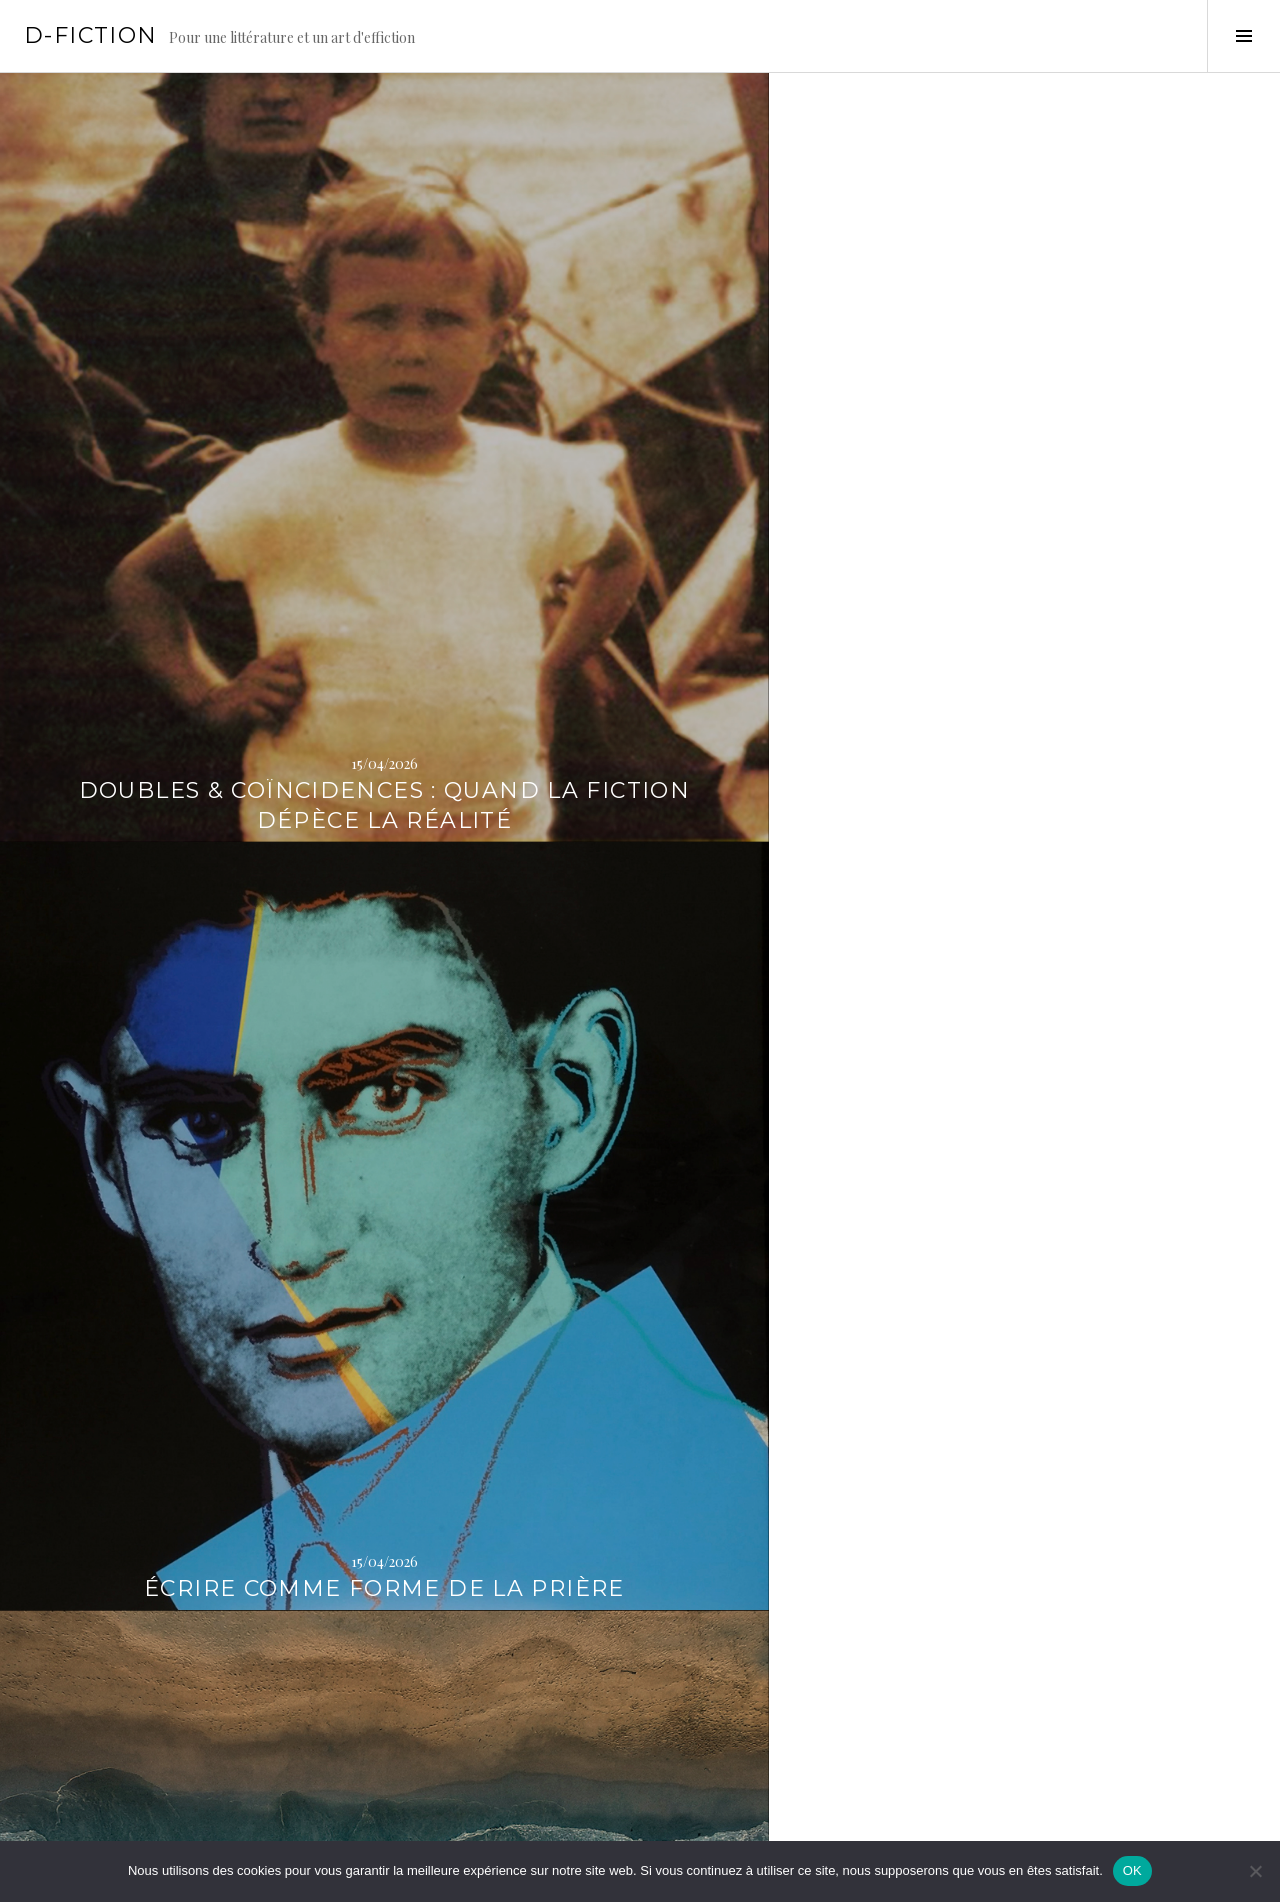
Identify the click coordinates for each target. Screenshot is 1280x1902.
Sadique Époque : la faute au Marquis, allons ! (1066, 1743)
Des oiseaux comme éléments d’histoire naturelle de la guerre (213, 874)
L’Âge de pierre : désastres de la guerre (639, 1316)
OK (1132, 1870)
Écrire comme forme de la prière (640, 463)
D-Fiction (90, 35)
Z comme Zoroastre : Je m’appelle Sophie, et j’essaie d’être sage (639, 874)
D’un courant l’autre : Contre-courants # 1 (1067, 463)
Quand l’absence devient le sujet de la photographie (213, 1301)
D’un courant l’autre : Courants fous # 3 (640, 1743)
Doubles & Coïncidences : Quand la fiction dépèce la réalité (213, 448)
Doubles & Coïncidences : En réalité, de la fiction (213, 1743)
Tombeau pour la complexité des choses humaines (1067, 1301)
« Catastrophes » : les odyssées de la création (1066, 889)
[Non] (1255, 1871)
